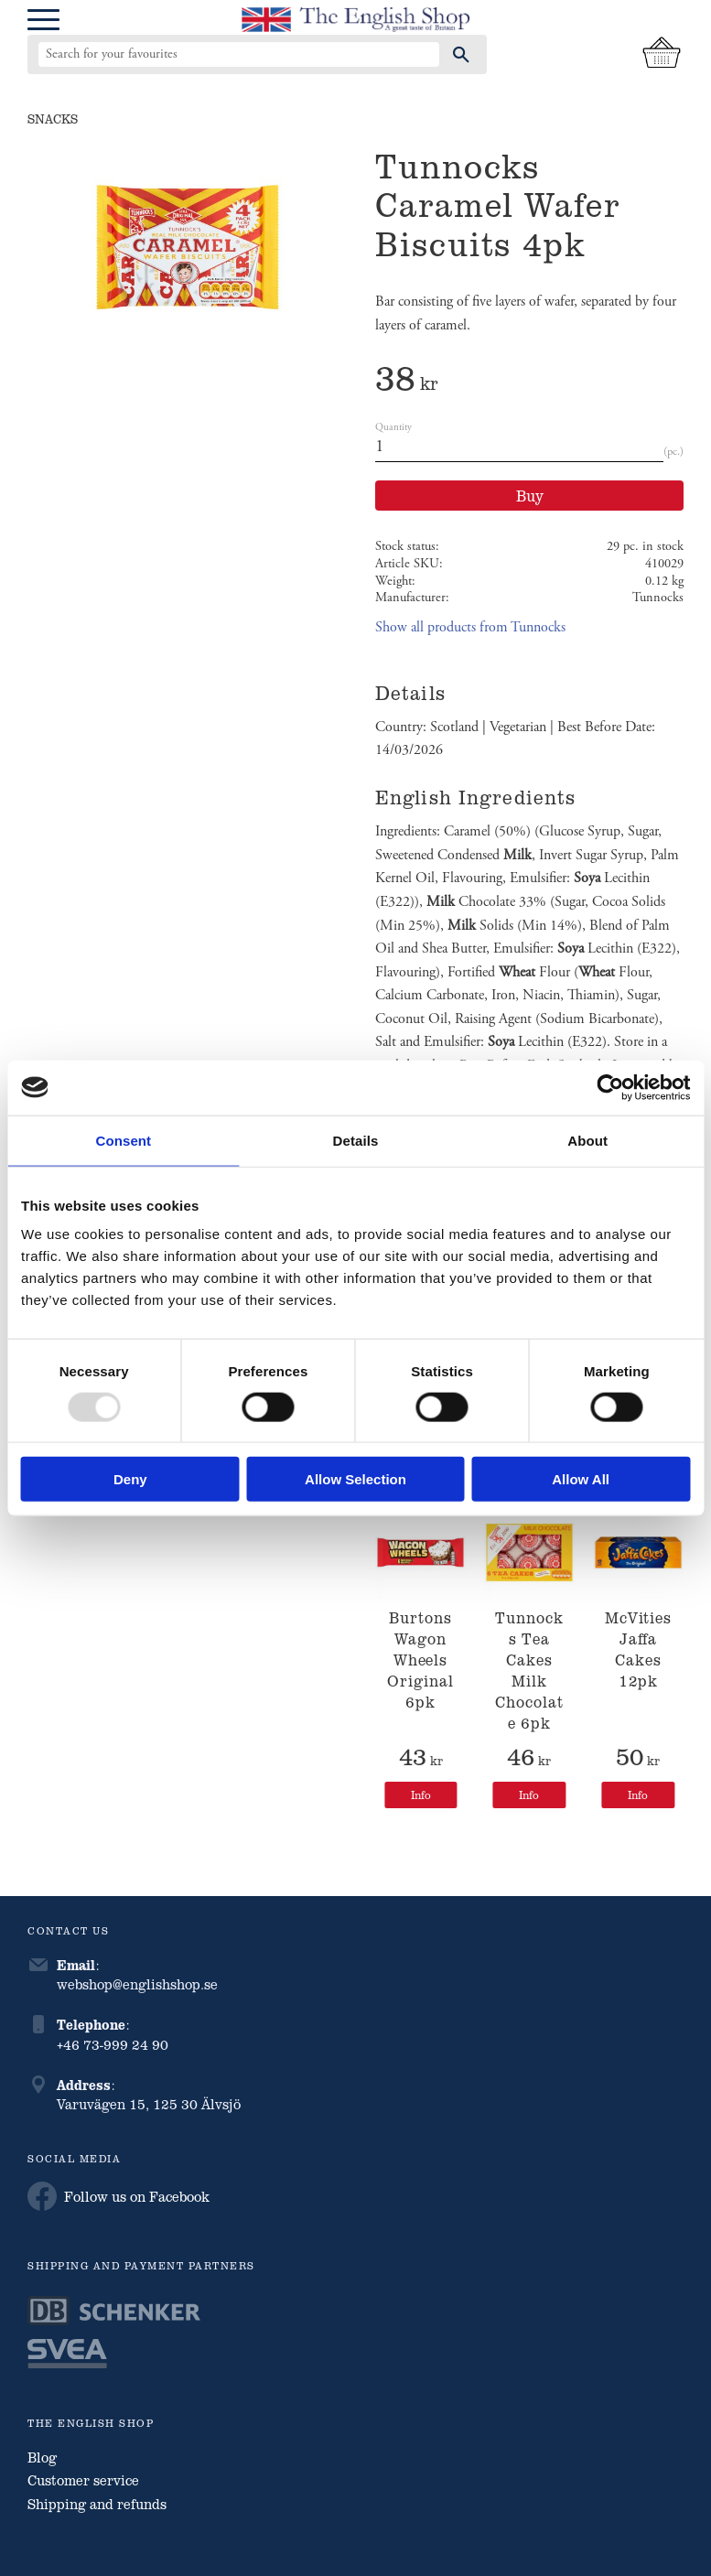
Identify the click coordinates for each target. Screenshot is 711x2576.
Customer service (83, 2480)
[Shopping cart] (662, 54)
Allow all (580, 1479)
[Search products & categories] (238, 54)
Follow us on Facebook (118, 2196)
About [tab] (587, 1140)
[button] (43, 21)
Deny (130, 1479)
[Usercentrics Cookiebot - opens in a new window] (610, 1087)
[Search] (461, 54)
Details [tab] (356, 1140)
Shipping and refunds (97, 2504)
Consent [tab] (123, 1140)
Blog (42, 2457)
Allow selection (355, 1479)
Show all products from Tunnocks (470, 627)
